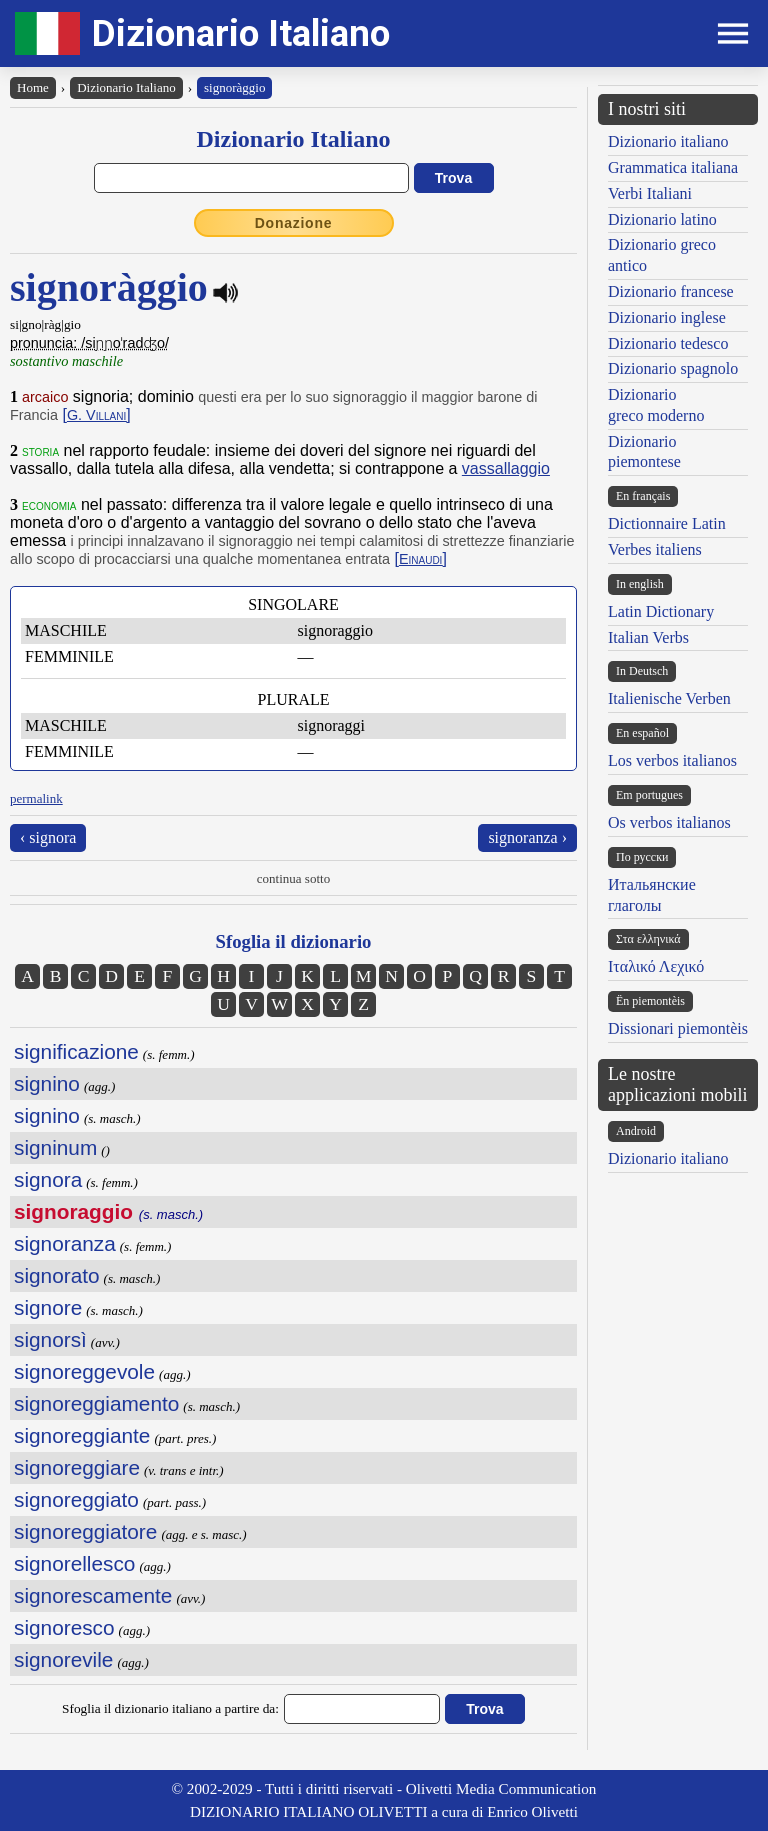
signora (48, 1179)
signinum (55, 1147)
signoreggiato (76, 1499)
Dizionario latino (662, 219)
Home (33, 87)
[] (96, 414)
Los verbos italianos (672, 760)
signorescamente (93, 1595)
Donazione (294, 223)
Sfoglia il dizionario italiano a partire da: (170, 1708)
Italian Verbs (648, 637)
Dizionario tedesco (668, 343)
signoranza (65, 1243)
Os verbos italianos (669, 822)
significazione (76, 1051)
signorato (57, 1275)
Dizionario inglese (667, 317)
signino (47, 1083)
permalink (36, 798)
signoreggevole (84, 1371)
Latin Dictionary (661, 611)
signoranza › (527, 837)
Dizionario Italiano (241, 33)
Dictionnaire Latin (667, 523)
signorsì (50, 1339)
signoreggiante (82, 1435)
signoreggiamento (96, 1403)
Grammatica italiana (673, 167)
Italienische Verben (669, 698)
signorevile (63, 1659)
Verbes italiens (655, 549)
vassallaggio (506, 468)
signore (48, 1307)
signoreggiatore (85, 1531)
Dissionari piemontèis (678, 1028)
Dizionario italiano (668, 141)
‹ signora (48, 837)
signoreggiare (77, 1467)
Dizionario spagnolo (673, 368)
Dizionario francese (671, 291)
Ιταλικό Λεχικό (656, 966)
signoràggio (234, 87)
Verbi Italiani (650, 193)
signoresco (64, 1627)
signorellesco (74, 1563)
